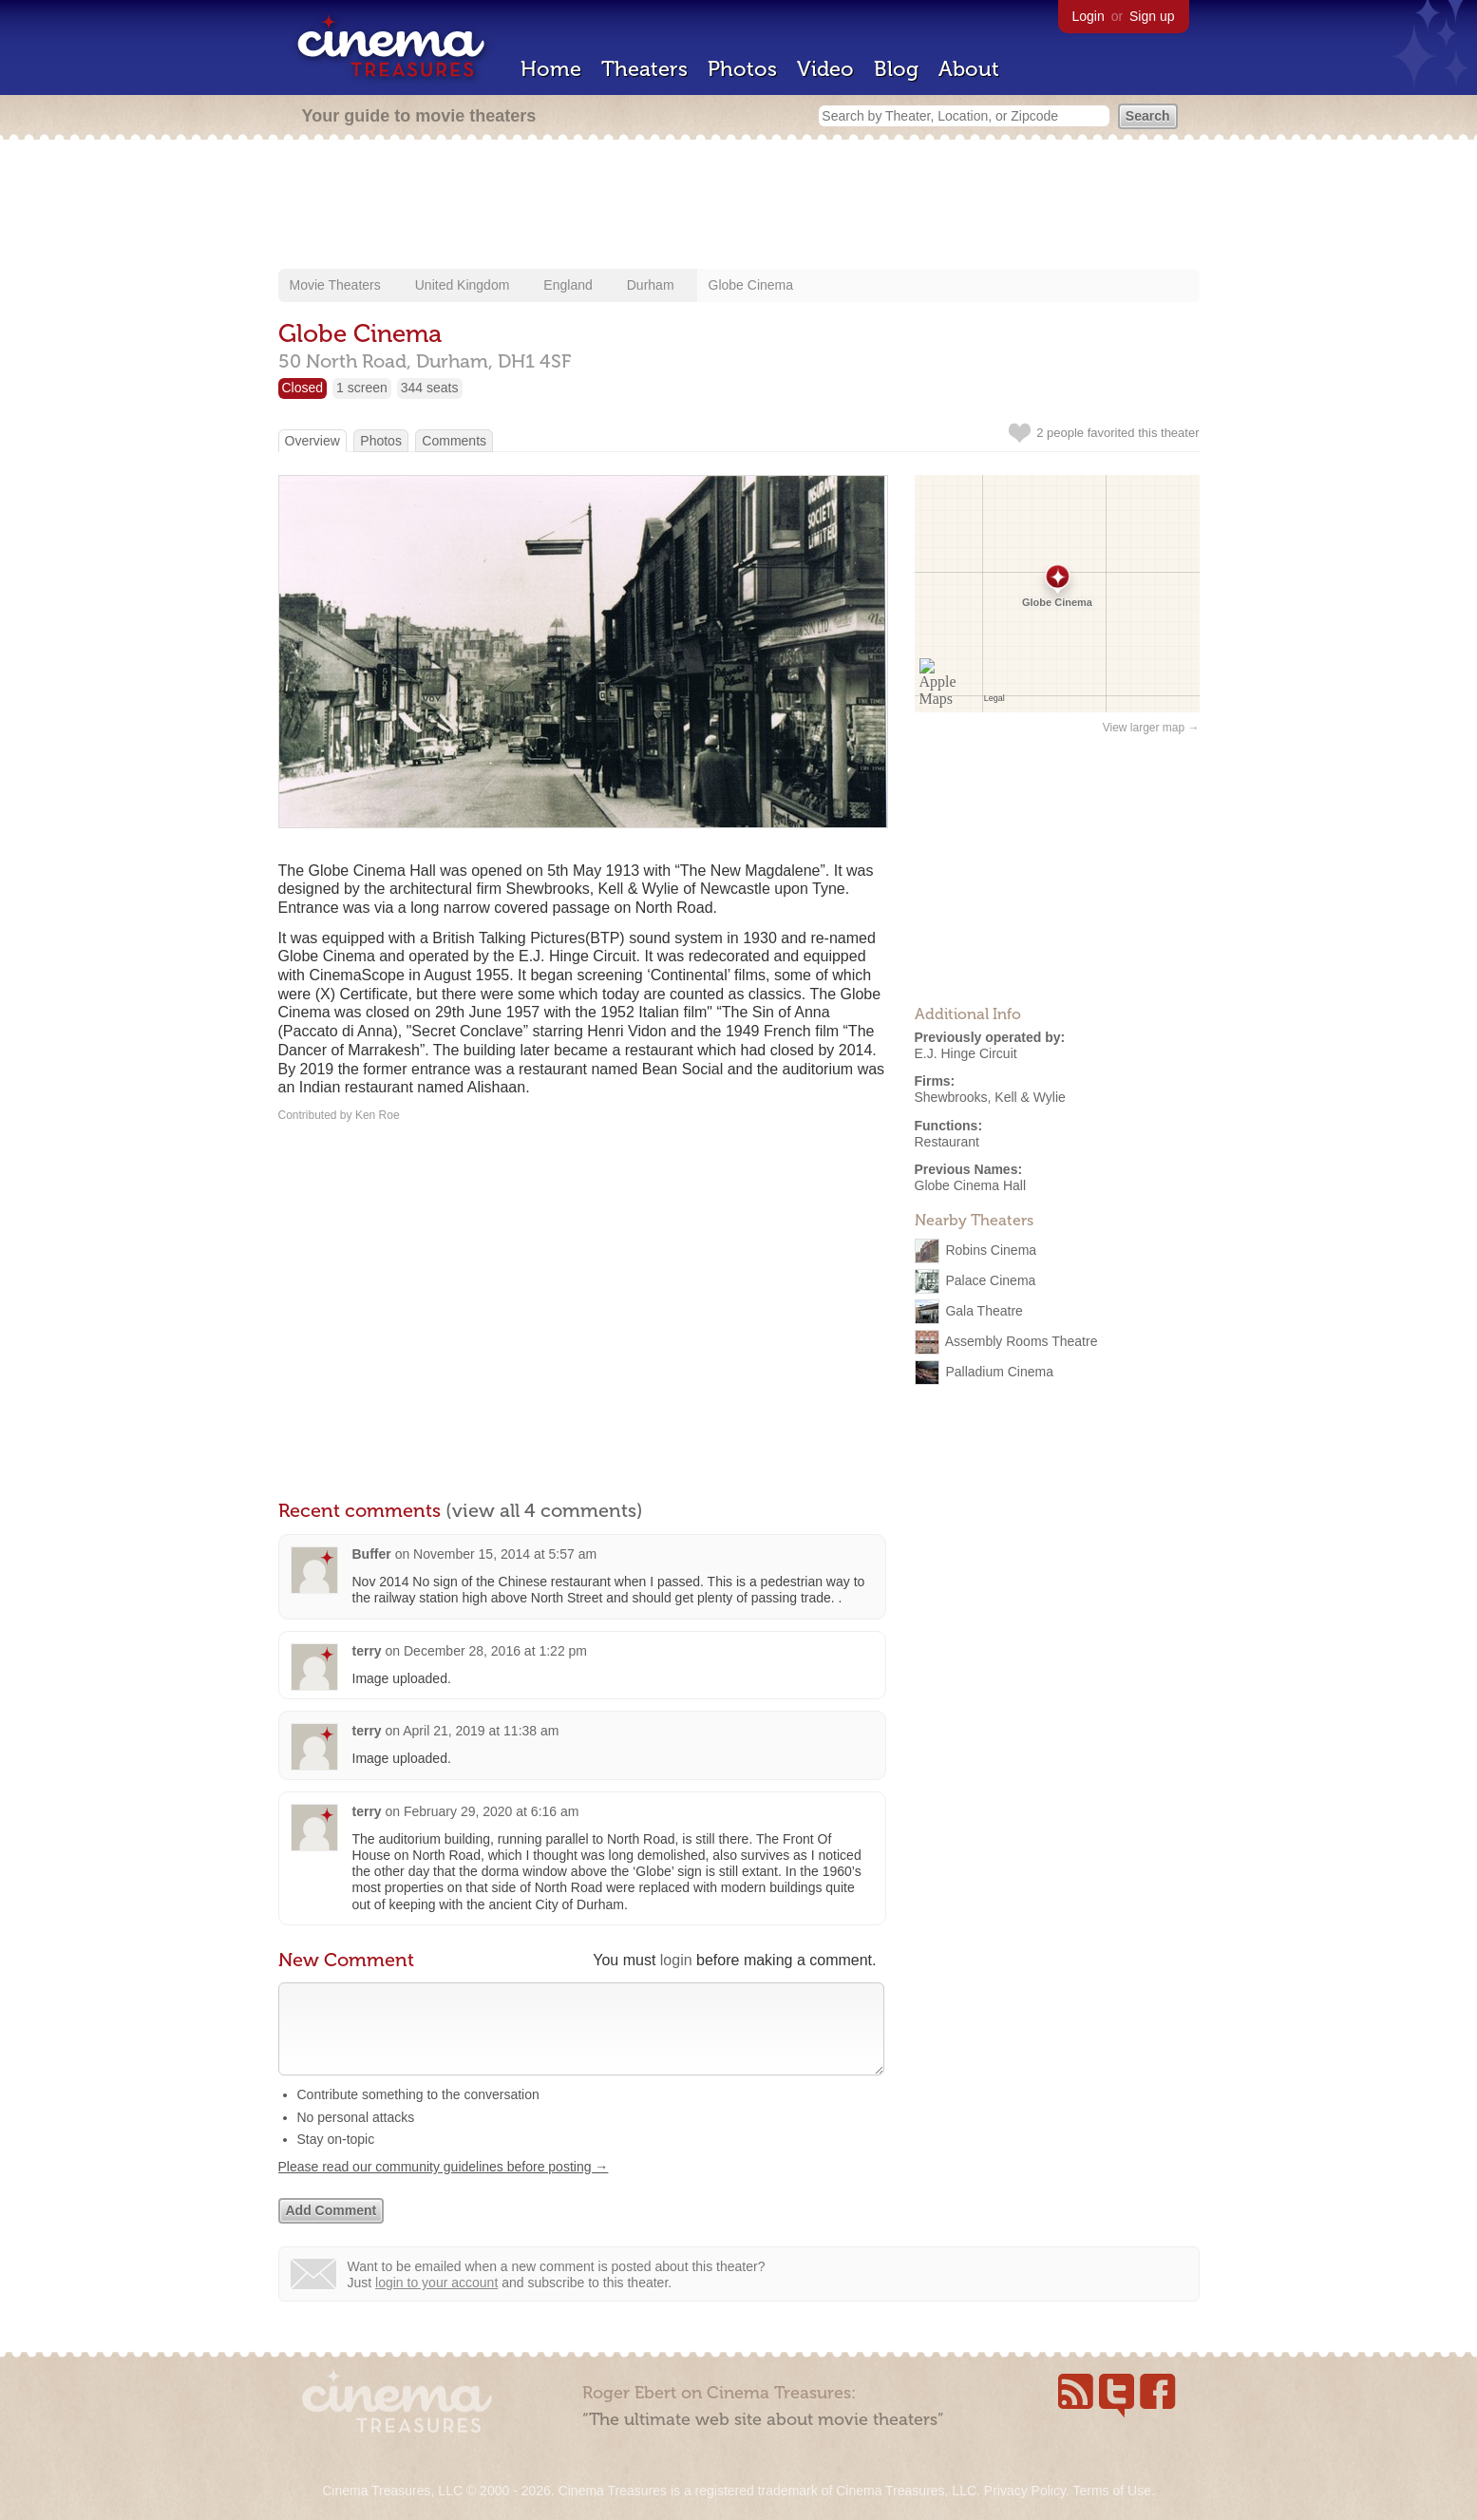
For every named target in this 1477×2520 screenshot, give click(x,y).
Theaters (644, 69)
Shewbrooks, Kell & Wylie (990, 1097)
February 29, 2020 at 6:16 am (491, 1811)
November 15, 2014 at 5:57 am (504, 1554)
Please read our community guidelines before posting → (443, 2185)
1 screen (362, 387)
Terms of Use (1111, 2490)
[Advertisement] (739, 206)
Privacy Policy (1025, 2490)
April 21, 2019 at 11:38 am (481, 1730)
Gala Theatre (983, 1310)
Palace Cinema (990, 1280)
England (567, 285)
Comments (454, 440)
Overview (312, 440)
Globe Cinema (751, 285)
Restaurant (947, 1141)
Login (1088, 16)
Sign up (1151, 16)
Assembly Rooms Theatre (1021, 1341)
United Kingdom (462, 285)
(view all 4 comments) (544, 1510)
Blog (896, 69)
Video (825, 69)
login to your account (436, 2301)
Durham (650, 285)
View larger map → (1151, 727)
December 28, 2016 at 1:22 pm (495, 1650)
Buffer (371, 1554)
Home (551, 69)
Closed (303, 387)
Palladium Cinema (999, 1371)
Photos (742, 69)
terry (367, 1650)
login (676, 1960)
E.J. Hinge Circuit (966, 1053)
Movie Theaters (335, 285)
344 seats (430, 387)
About (968, 69)
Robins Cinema (990, 1250)
